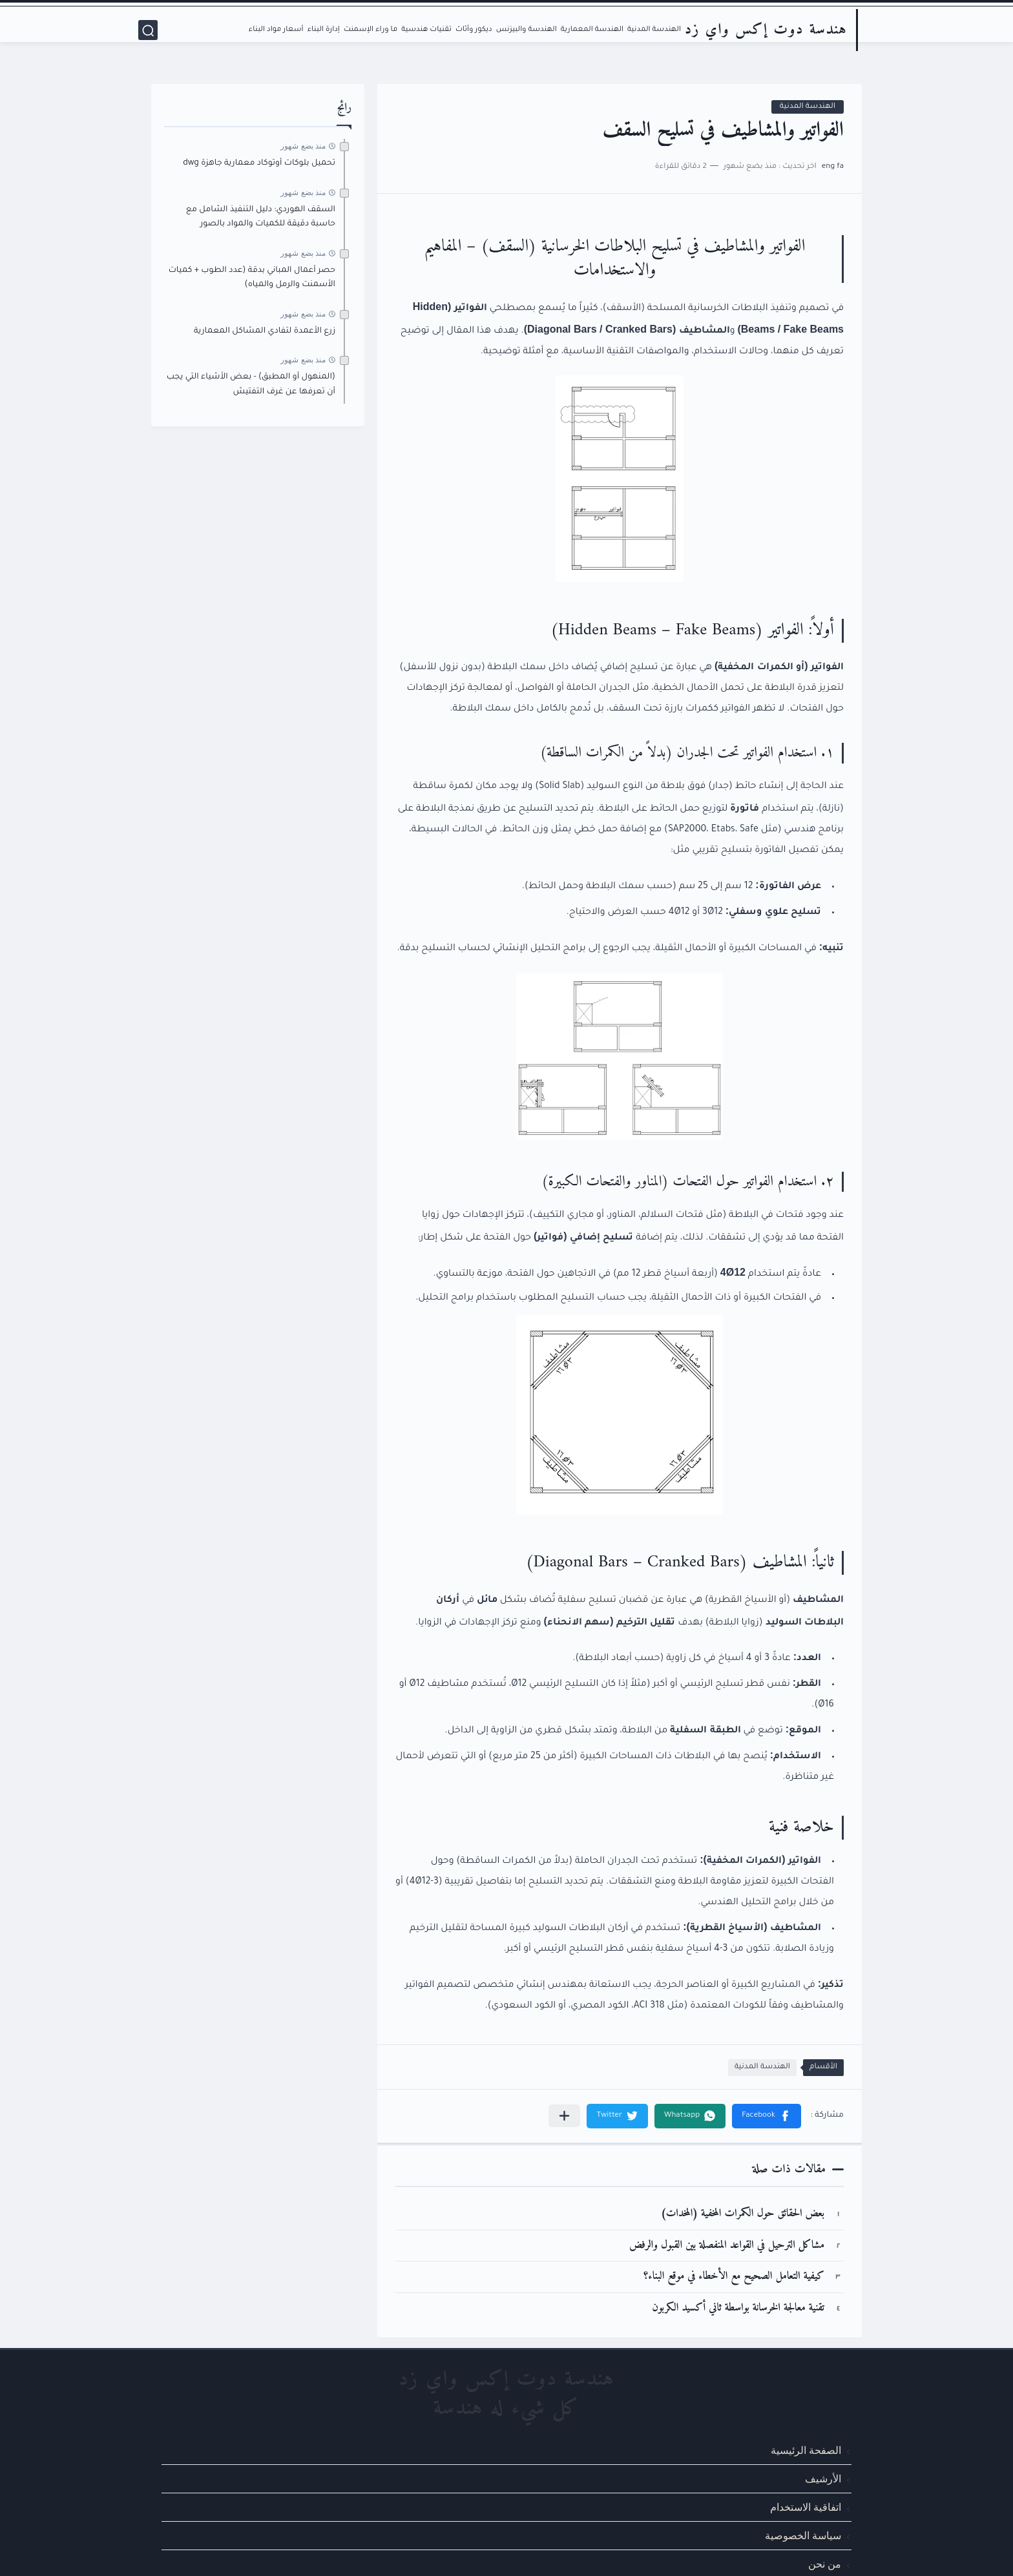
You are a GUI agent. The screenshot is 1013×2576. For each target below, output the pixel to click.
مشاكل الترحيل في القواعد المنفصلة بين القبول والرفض (726, 2246)
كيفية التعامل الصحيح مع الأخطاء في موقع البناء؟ (733, 2277)
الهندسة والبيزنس (526, 30)
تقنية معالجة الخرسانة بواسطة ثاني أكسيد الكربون (738, 2308)
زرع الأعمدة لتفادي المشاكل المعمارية (264, 331)
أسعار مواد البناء (276, 30)
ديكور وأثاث (473, 30)
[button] (766, 2116)
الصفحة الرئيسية (806, 2450)
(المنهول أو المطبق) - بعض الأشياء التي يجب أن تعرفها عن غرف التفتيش (251, 384)
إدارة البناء (324, 30)
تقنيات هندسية (426, 30)
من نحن (824, 2564)
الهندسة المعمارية (592, 30)
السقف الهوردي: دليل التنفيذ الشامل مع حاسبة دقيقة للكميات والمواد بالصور (260, 217)
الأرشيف (823, 2478)
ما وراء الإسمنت (370, 30)
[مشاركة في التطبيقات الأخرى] (564, 2115)
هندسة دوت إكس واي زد (766, 30)
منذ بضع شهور (303, 146)
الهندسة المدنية (654, 30)
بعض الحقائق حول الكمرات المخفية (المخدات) (742, 2214)
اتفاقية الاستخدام (805, 2507)
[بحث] (148, 30)
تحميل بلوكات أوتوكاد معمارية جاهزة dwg (259, 163)
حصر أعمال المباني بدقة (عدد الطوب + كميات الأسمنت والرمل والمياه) (252, 277)
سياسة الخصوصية (803, 2535)
